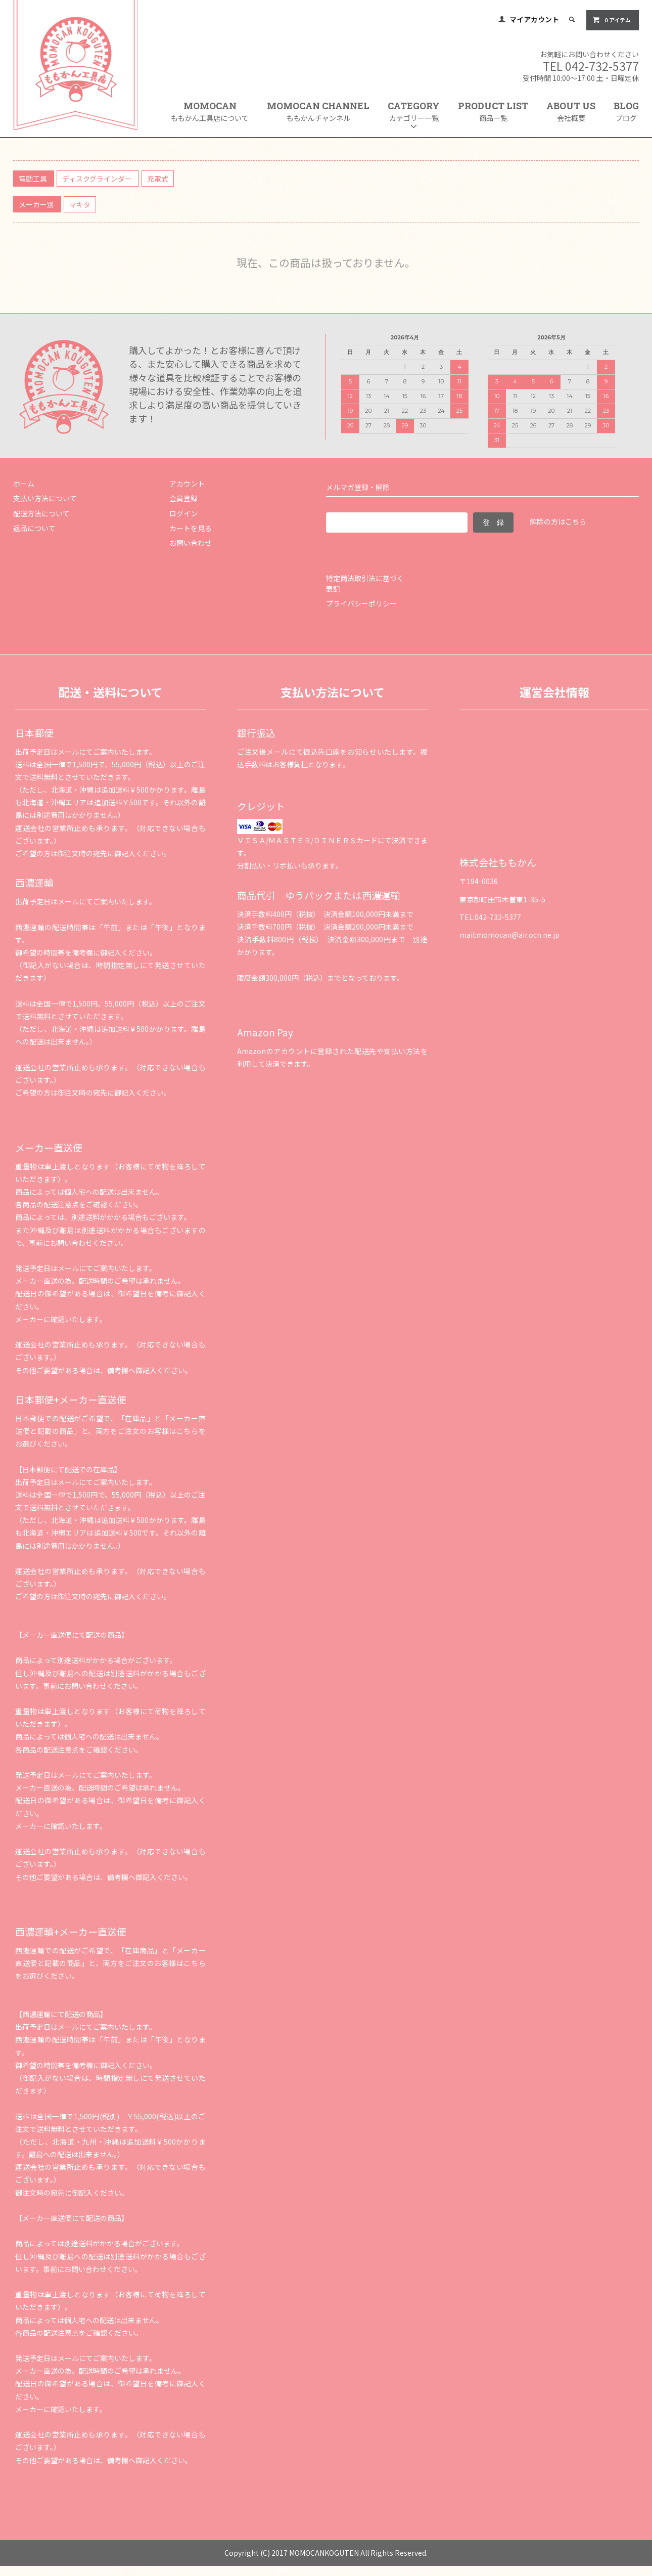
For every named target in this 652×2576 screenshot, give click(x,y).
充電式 (157, 178)
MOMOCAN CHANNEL (318, 111)
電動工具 (34, 178)
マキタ (79, 204)
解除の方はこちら (558, 521)
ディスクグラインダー (97, 178)
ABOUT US (570, 111)
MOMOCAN (210, 111)
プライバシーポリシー (361, 603)
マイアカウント (534, 19)
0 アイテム (611, 20)
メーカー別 (37, 204)
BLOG (626, 111)
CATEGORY (414, 115)
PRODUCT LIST (493, 111)
